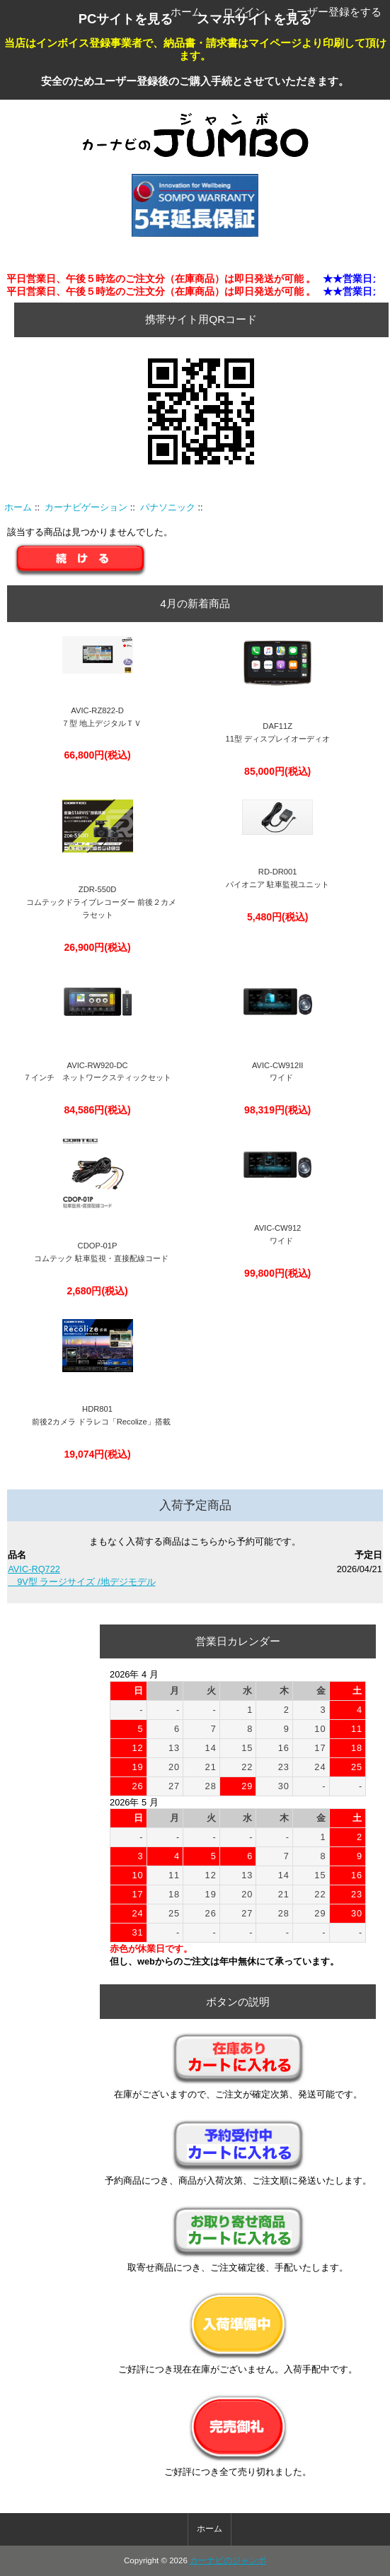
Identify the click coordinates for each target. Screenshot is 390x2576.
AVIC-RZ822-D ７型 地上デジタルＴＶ (98, 716)
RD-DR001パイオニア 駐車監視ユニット (277, 878)
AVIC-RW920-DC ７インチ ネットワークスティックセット (97, 1071)
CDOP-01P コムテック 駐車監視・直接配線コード (97, 1252)
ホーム (186, 12)
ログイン (244, 12)
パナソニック (167, 507)
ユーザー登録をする (334, 12)
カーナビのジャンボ (228, 2560)
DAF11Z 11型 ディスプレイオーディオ (277, 732)
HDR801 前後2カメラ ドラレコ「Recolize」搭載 (97, 1415)
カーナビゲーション (86, 507)
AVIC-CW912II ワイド (278, 1071)
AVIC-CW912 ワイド (277, 1234)
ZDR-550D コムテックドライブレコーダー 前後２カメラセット (97, 902)
